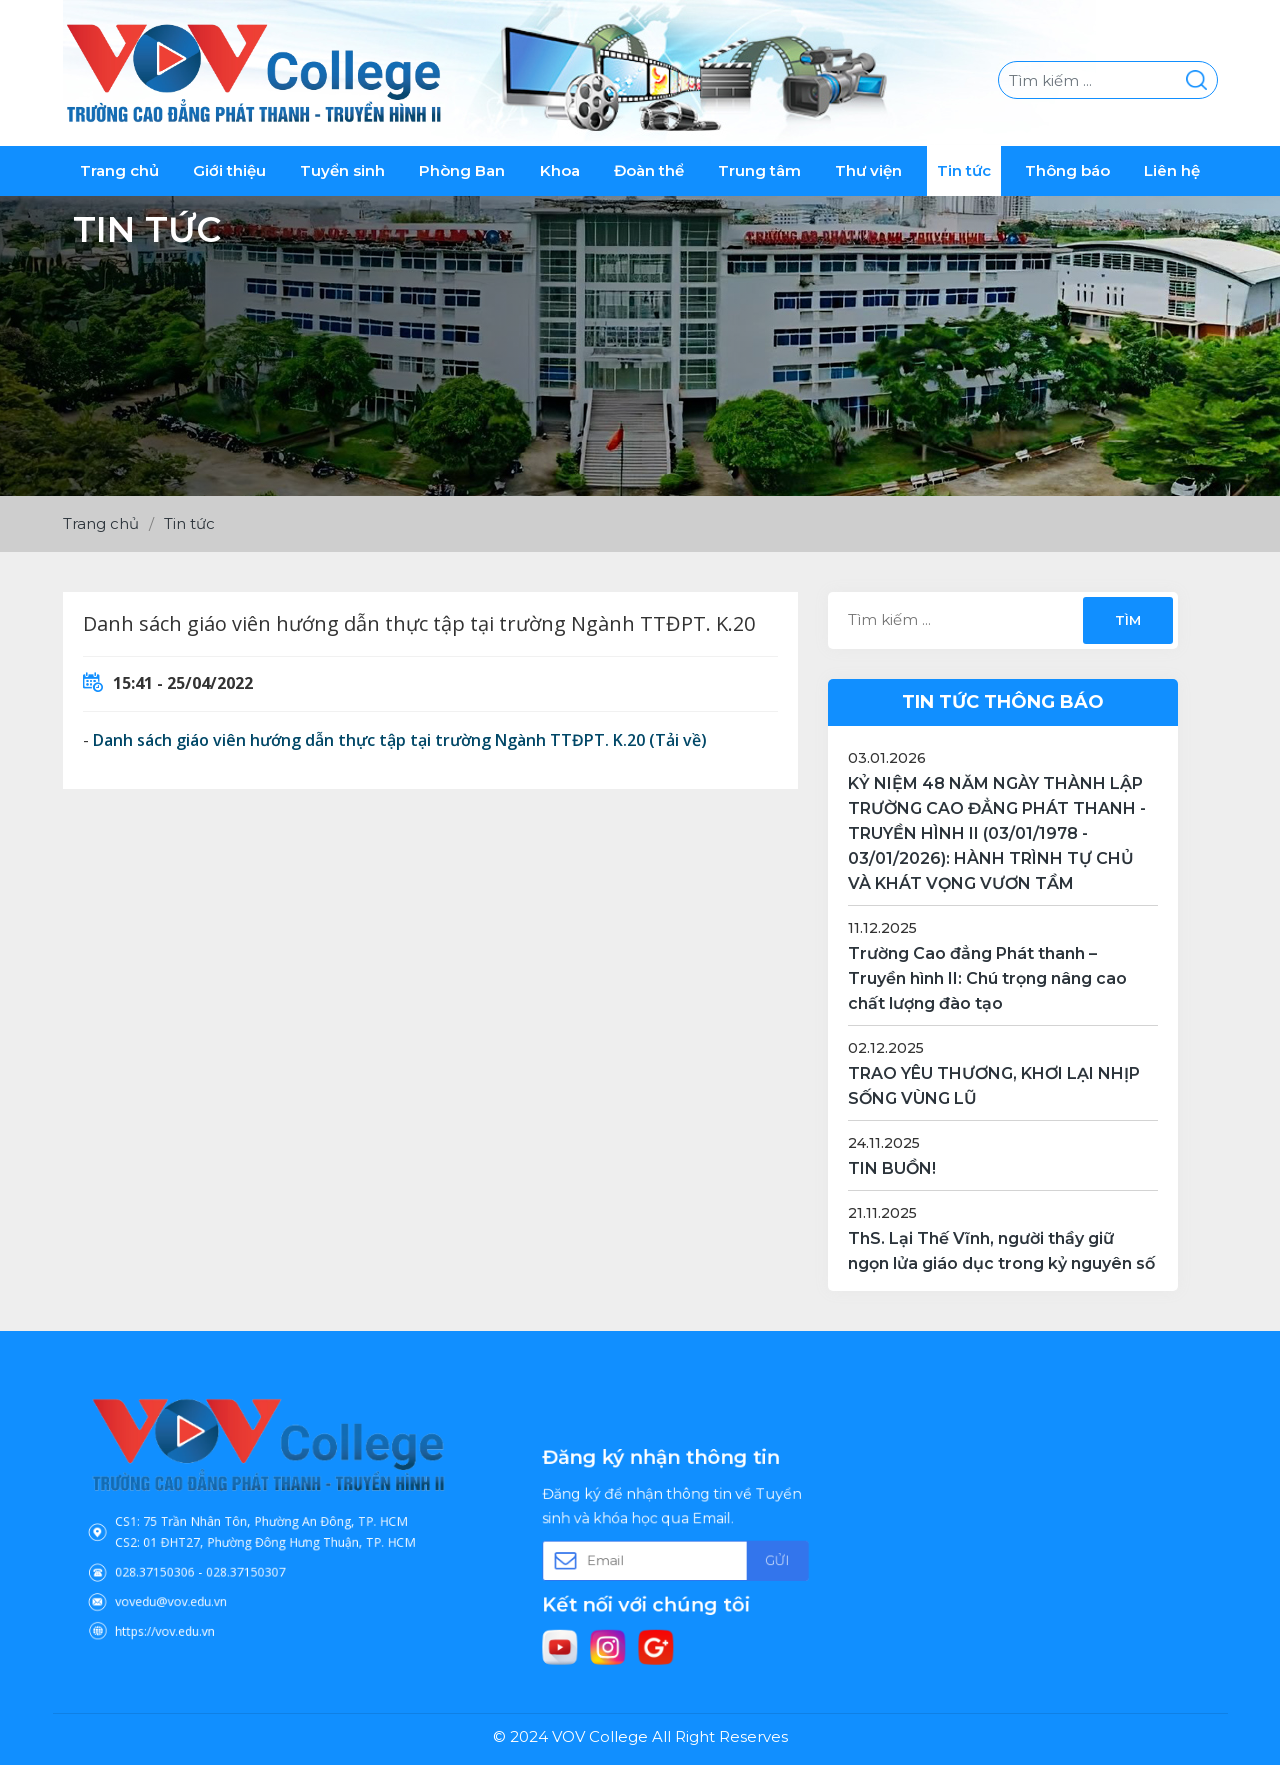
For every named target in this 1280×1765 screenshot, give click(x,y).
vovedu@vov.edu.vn (196, 1580)
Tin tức (964, 170)
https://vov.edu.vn (192, 1601)
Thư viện (868, 170)
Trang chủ (119, 170)
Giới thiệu (229, 170)
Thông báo (1067, 170)
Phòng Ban (462, 170)
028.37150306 (185, 1558)
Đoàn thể (649, 170)
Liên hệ (1172, 170)
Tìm (1127, 620)
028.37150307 (251, 1558)
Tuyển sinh (342, 170)
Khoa (560, 170)
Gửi (749, 1558)
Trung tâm (759, 170)
